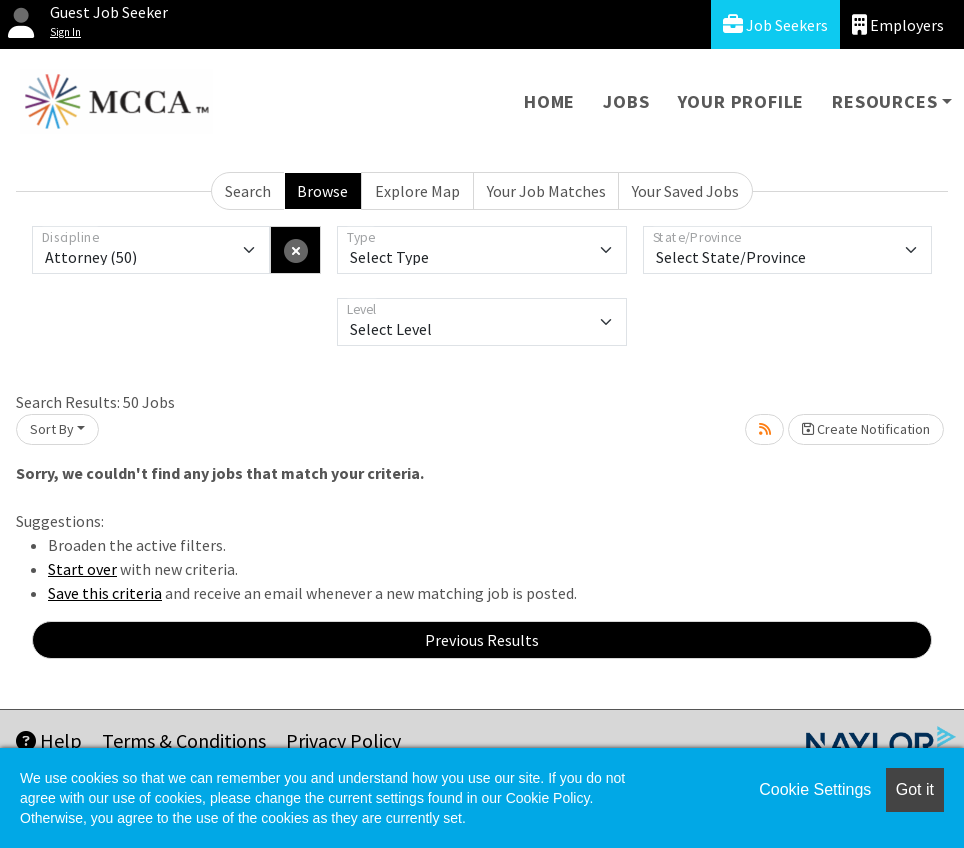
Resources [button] (884, 101)
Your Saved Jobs (685, 191)
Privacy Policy (343, 740)
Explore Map (417, 191)
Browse (322, 191)
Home (549, 101)
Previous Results (482, 640)
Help (49, 740)
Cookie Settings (815, 789)
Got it (915, 789)
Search (248, 191)
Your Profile (741, 101)
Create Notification (866, 429)
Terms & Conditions (184, 740)
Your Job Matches (546, 191)
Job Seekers (775, 24)
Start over (82, 569)
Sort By (52, 429)
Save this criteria (105, 593)
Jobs (626, 101)
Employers (898, 24)
